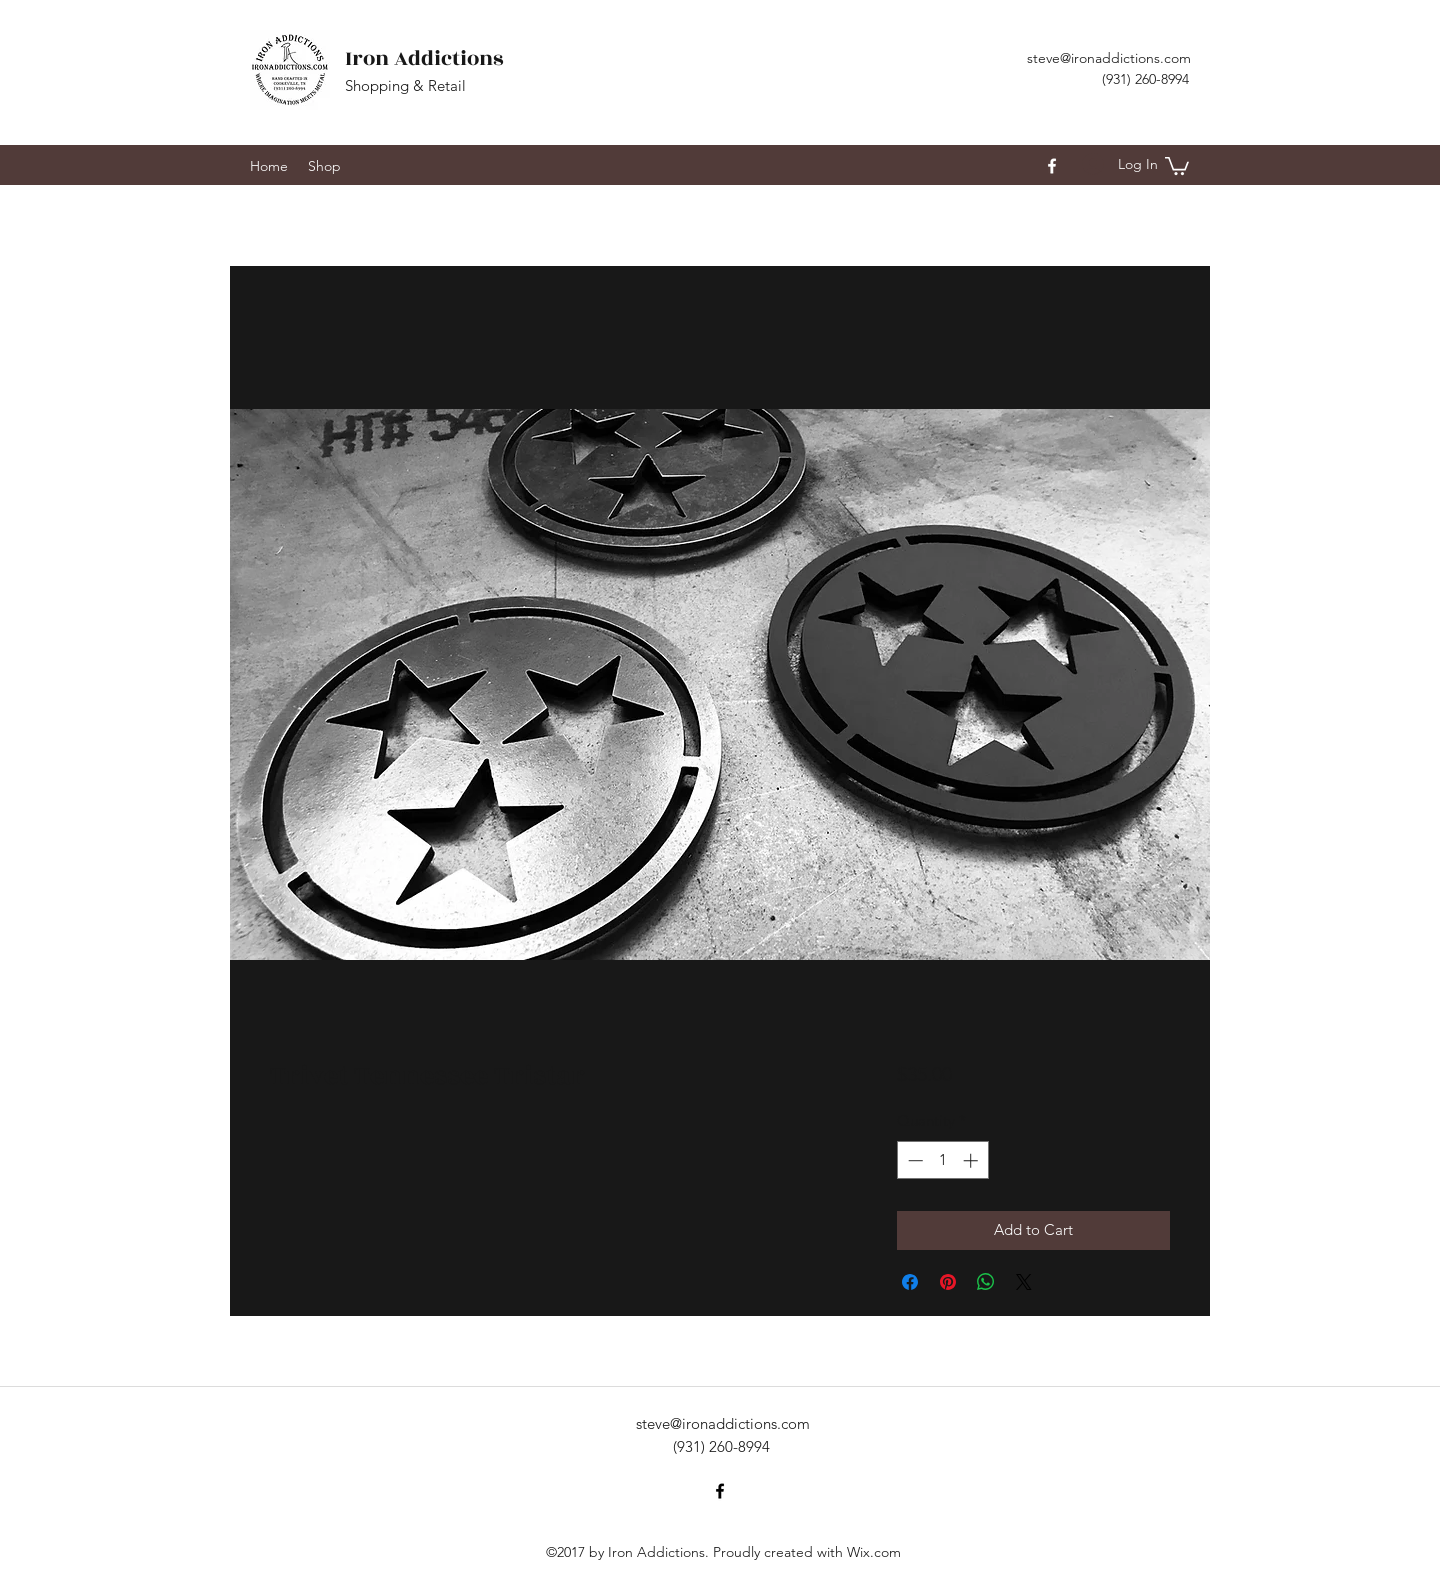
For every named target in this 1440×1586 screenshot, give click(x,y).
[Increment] (972, 1160)
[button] (1177, 165)
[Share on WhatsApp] (986, 1282)
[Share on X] (1024, 1282)
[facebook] (1052, 166)
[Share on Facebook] (910, 1282)
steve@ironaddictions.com (1109, 58)
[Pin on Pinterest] (948, 1282)
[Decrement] (913, 1160)
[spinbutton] (942, 1160)
